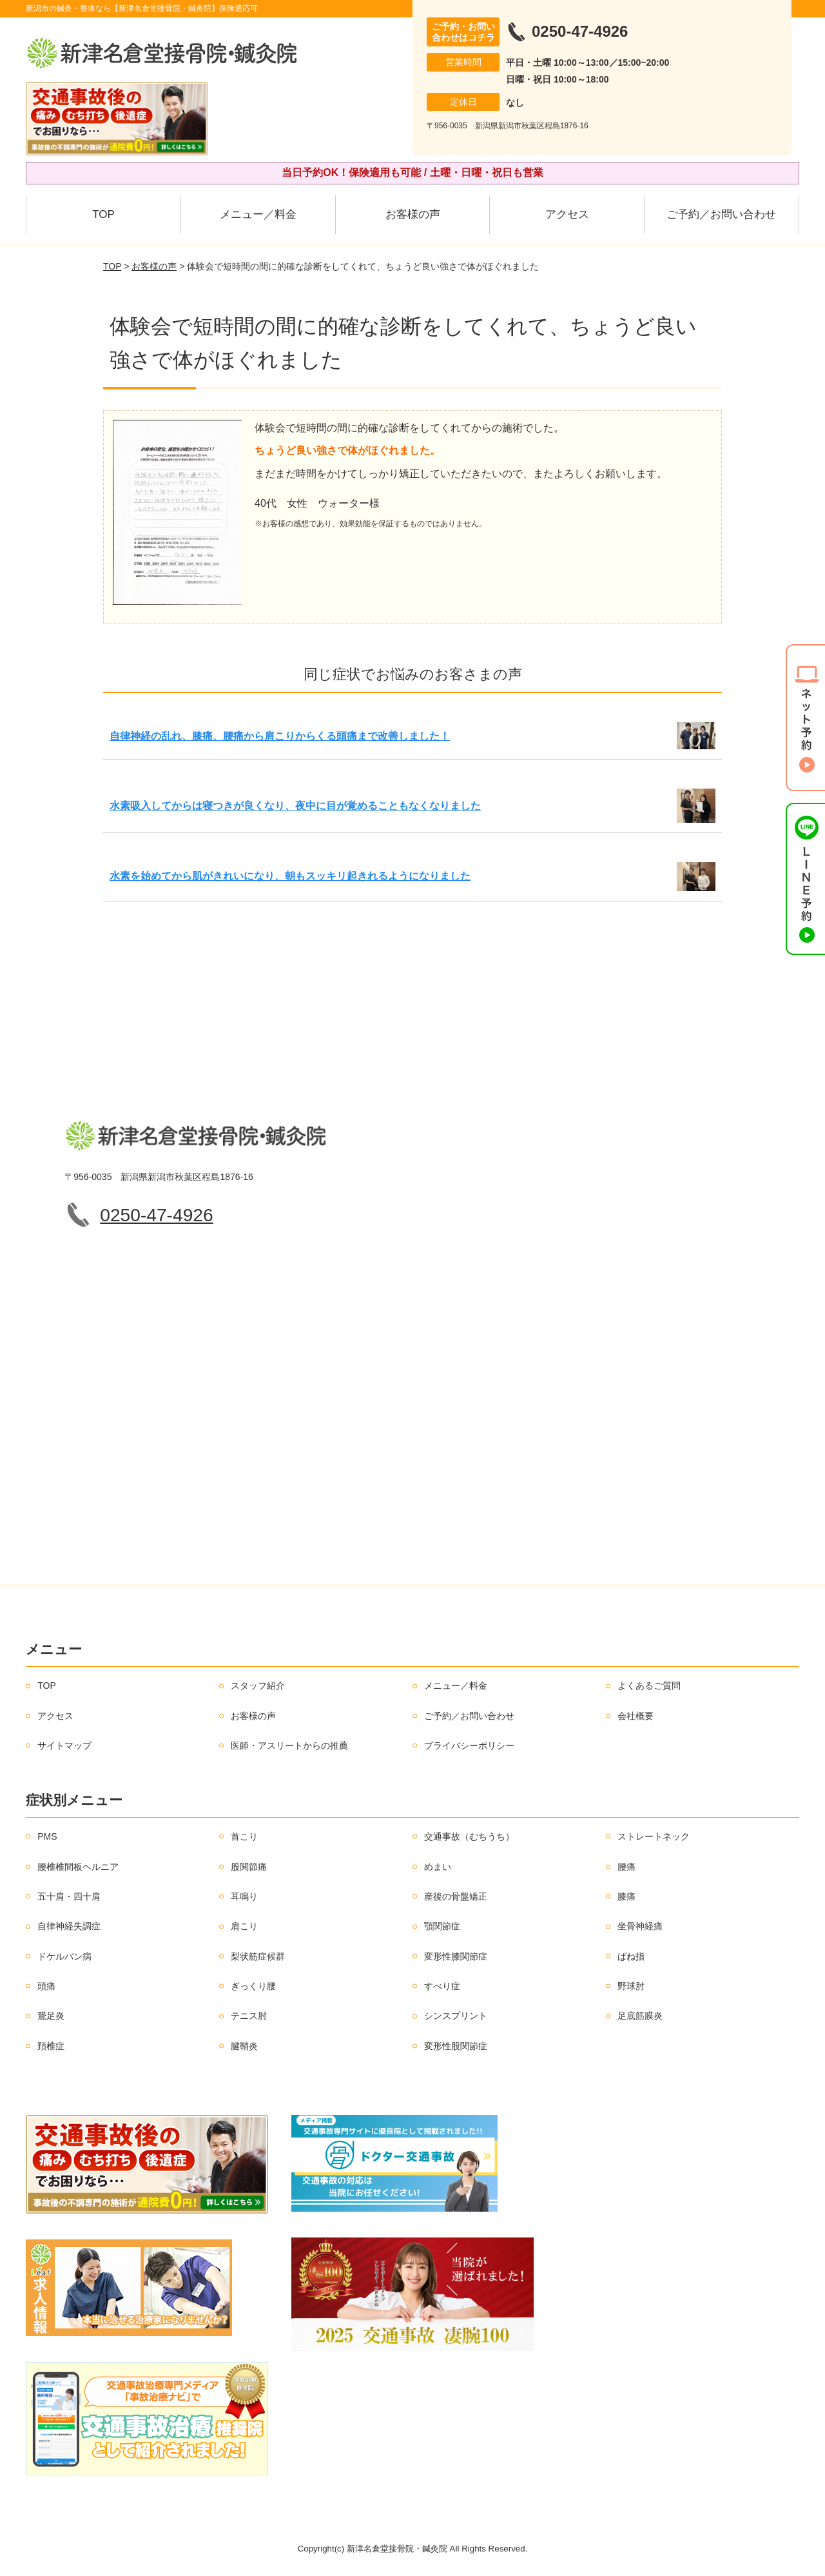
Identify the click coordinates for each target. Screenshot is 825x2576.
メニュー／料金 (258, 214)
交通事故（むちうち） (469, 1836)
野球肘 (631, 1986)
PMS (47, 1836)
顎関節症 (442, 1926)
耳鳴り (244, 1896)
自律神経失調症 (69, 1926)
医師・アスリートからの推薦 (289, 1745)
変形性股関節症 (455, 2046)
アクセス (567, 214)
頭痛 (46, 1986)
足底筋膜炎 (640, 2016)
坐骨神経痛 (640, 1926)
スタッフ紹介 (258, 1685)
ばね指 (631, 1956)
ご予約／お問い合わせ (721, 214)
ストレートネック (653, 1836)
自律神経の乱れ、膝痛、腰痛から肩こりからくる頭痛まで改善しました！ (280, 736)
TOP (103, 214)
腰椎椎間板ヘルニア (78, 1867)
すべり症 (442, 1986)
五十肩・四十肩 (69, 1896)
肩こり (244, 1926)
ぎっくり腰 (253, 1986)
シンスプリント (455, 2016)
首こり (244, 1836)
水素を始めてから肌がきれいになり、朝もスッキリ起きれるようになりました (290, 875)
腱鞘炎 (244, 2046)
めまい (437, 1867)
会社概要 (635, 1716)
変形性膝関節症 (455, 1956)
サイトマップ (64, 1745)
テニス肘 (249, 2016)
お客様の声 (412, 214)
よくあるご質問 (649, 1685)
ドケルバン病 (64, 1956)
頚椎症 (50, 2046)
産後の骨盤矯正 (455, 1896)
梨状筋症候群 (258, 1956)
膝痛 (626, 1896)
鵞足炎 (50, 2016)
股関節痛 (249, 1867)
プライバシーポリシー (469, 1745)
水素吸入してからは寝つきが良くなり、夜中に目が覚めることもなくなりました (295, 805)
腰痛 (626, 1867)
